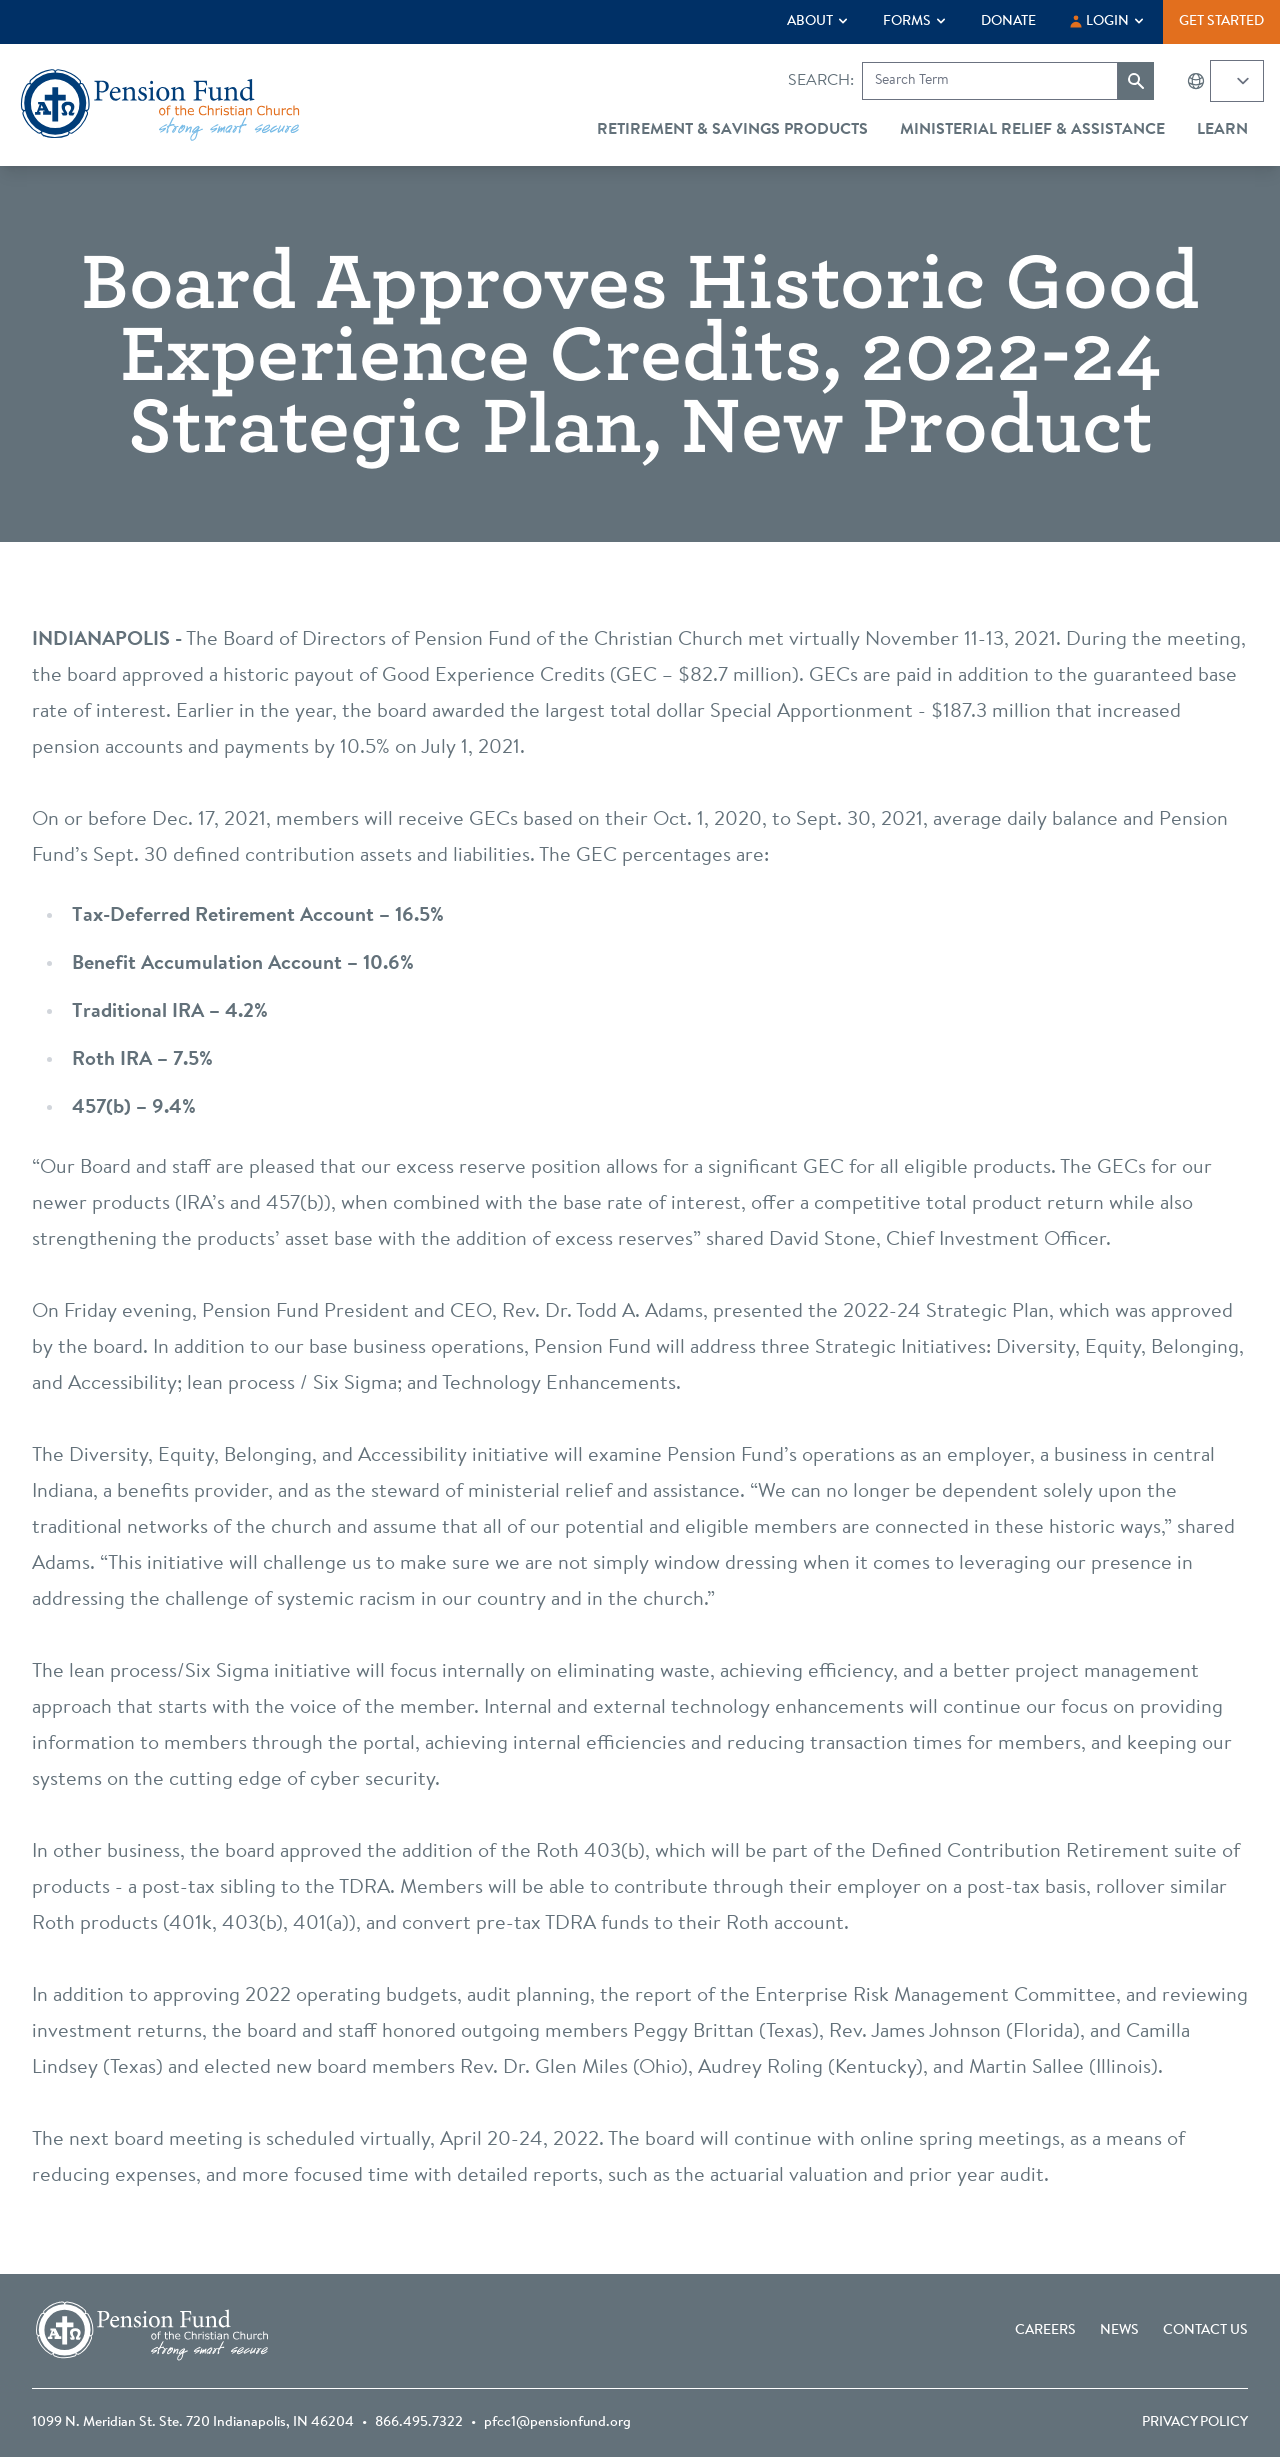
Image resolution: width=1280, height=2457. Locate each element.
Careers (1045, 2331)
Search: (821, 81)
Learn (1222, 130)
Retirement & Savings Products (732, 130)
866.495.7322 (419, 2423)
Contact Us (1205, 2331)
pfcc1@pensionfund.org (557, 2423)
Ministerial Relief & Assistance (1032, 130)
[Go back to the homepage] (160, 105)
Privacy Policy (1195, 2423)
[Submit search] (1136, 81)
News (1119, 2331)
